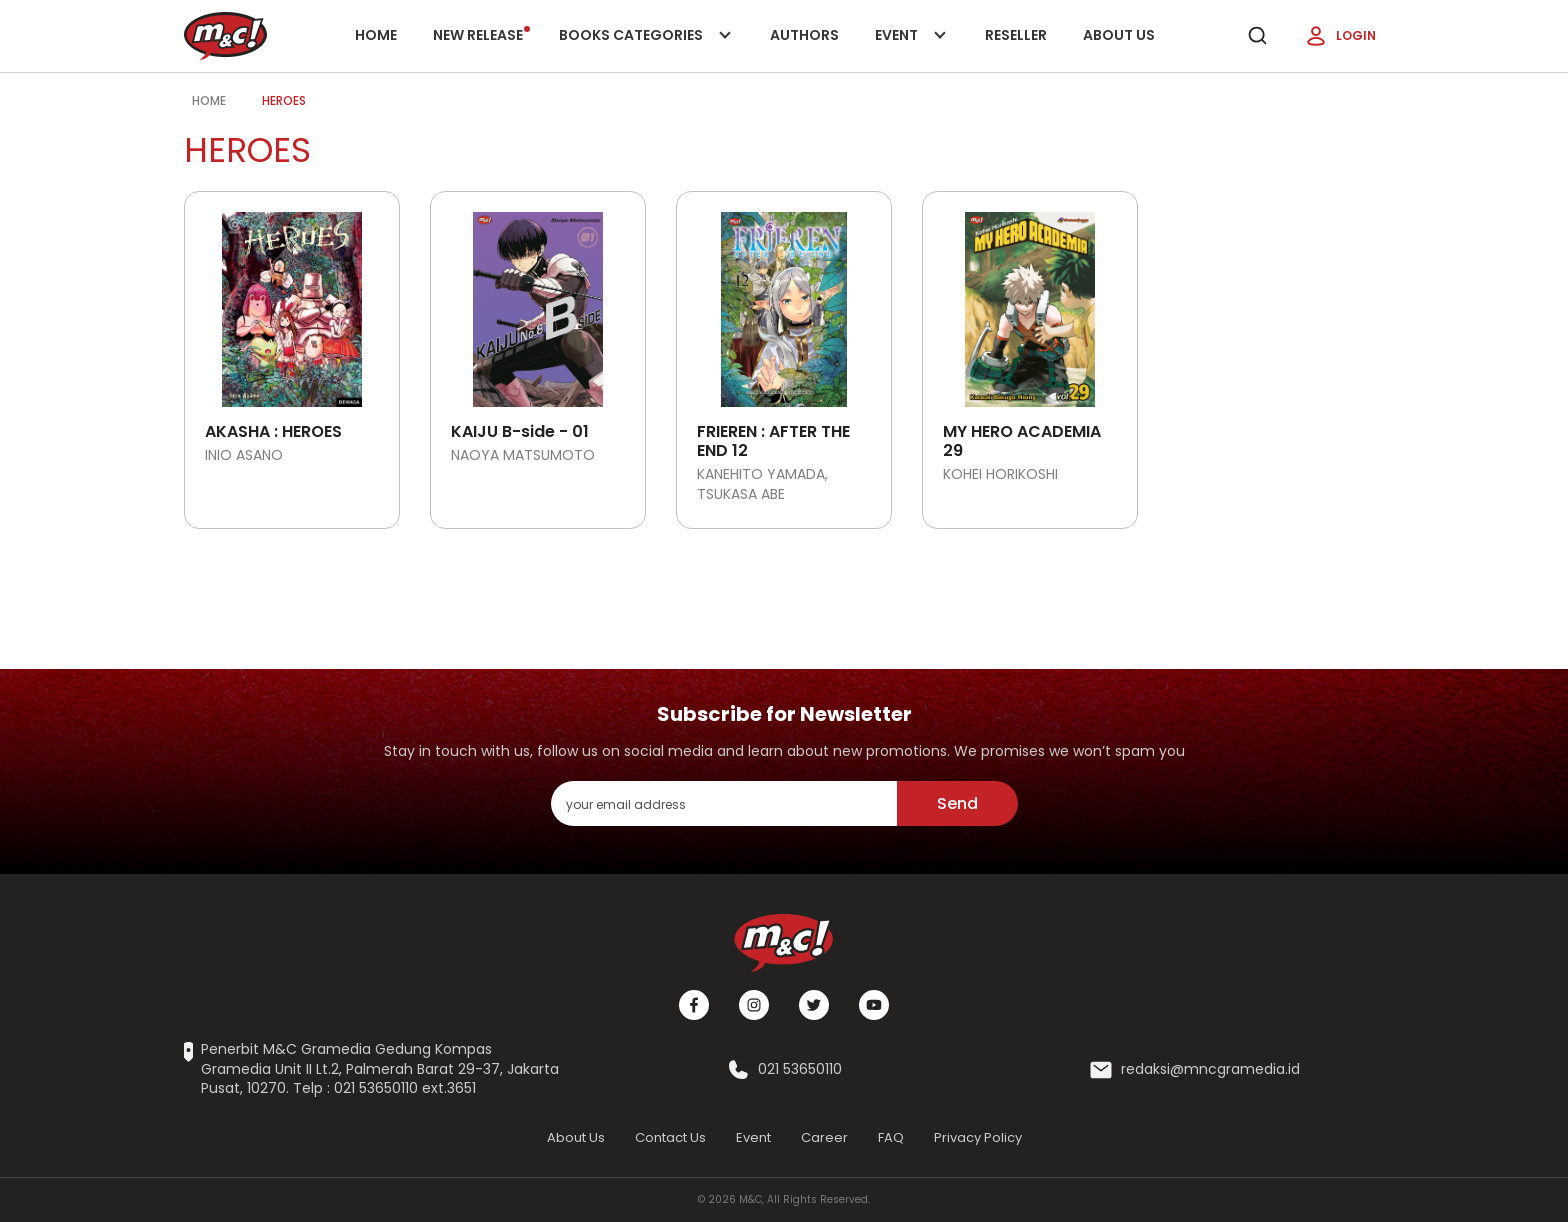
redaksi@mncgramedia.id (1210, 1069)
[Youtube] (874, 1005)
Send (957, 803)
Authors (804, 35)
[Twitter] (814, 1005)
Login (1340, 36)
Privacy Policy (978, 1137)
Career (824, 1137)
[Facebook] (694, 1005)
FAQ (891, 1137)
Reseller (1016, 35)
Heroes (284, 100)
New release (481, 35)
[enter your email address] (724, 803)
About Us (1119, 35)
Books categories (641, 48)
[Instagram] (754, 1005)
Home (376, 35)
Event (912, 48)
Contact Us (670, 1137)
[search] (1257, 36)
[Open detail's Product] (292, 302)
